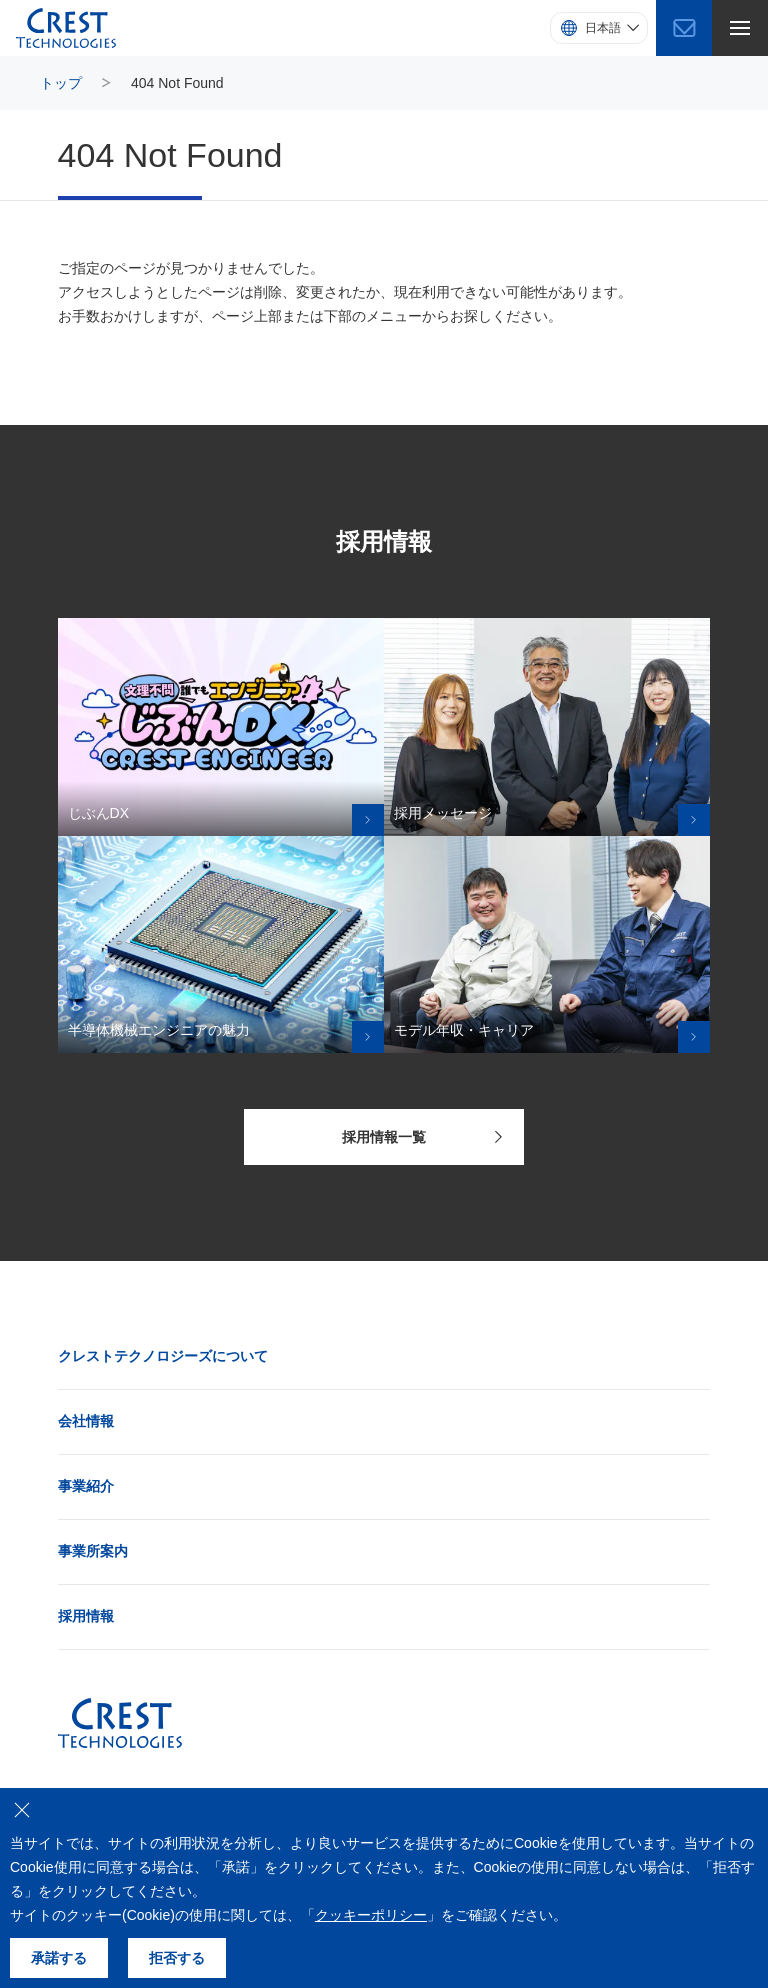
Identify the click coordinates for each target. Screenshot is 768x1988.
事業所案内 (93, 1551)
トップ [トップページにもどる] (61, 83)
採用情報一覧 (422, 1137)
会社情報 (86, 1421)
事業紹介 (86, 1486)
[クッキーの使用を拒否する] (22, 1810)
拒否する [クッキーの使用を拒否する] (177, 1958)
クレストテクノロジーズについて (163, 1356)
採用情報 (86, 1616)
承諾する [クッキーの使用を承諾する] (59, 1958)
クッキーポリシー (371, 1915)
